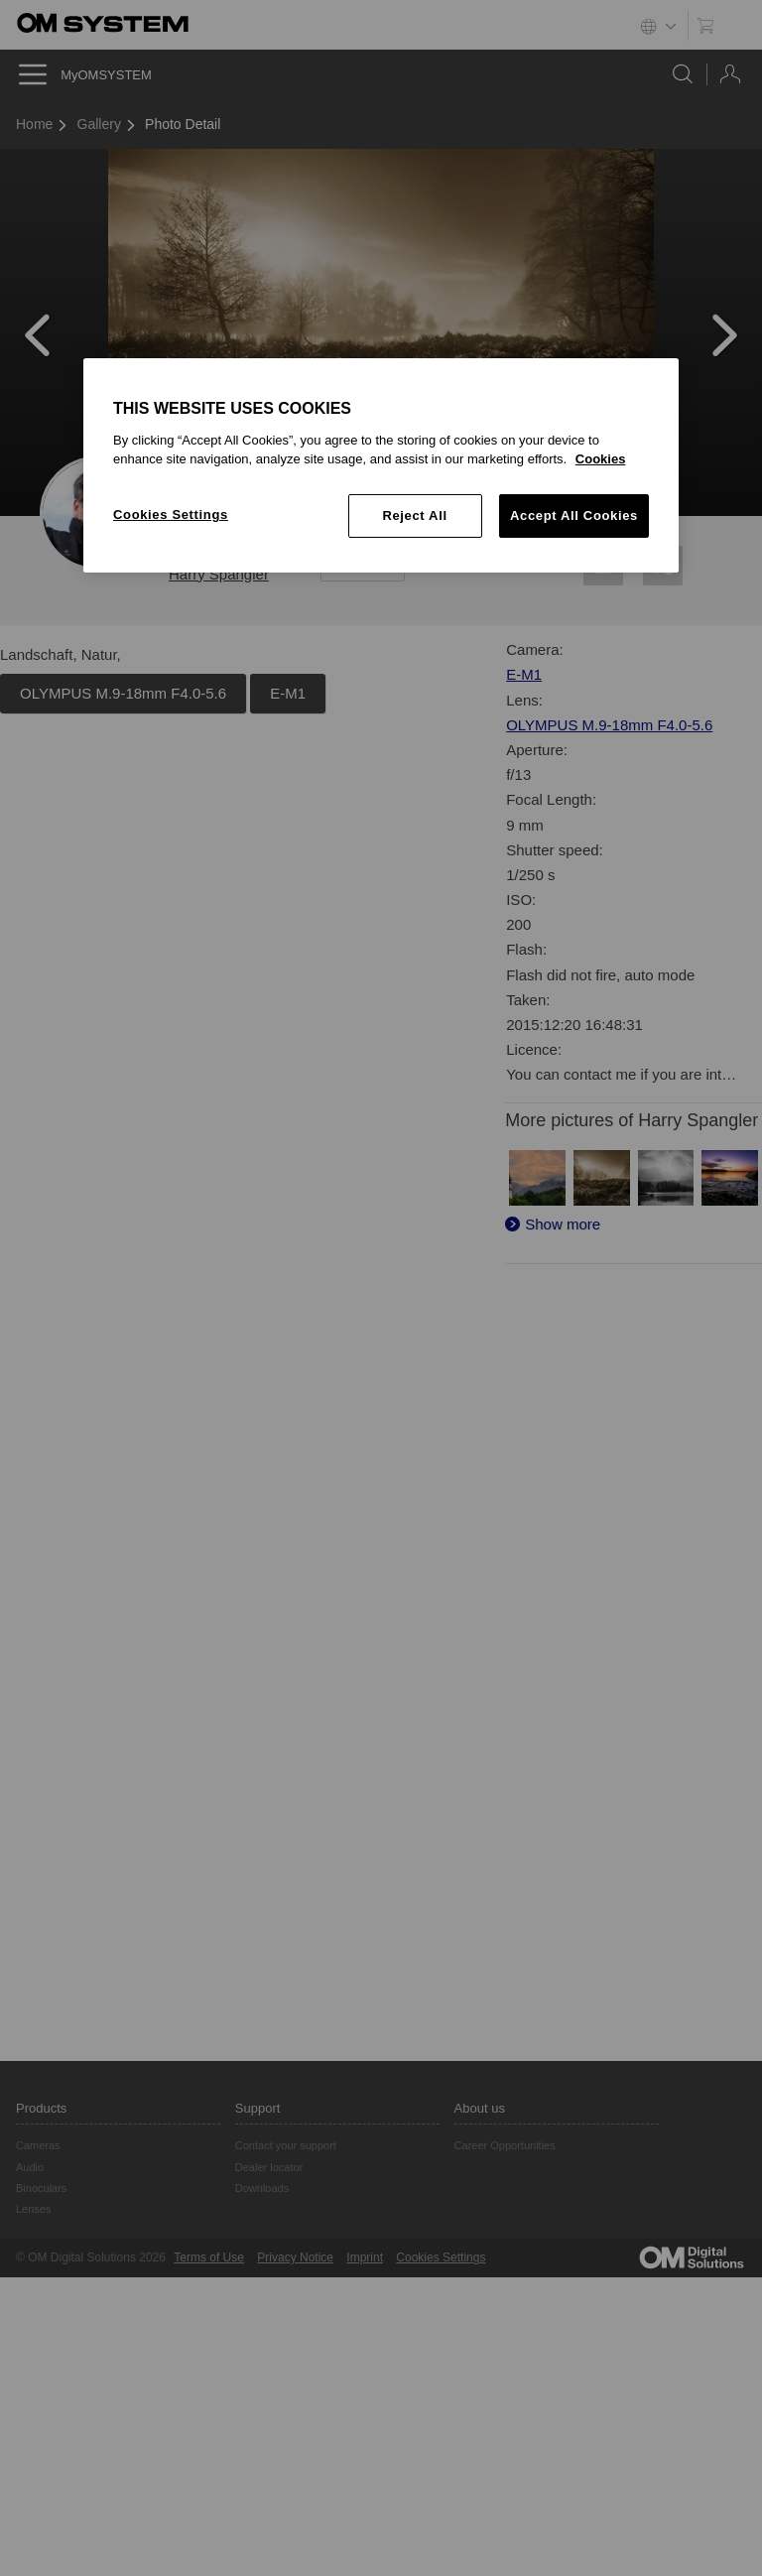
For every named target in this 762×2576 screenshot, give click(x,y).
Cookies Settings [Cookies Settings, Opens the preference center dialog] (170, 514)
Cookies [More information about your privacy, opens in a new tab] (600, 458)
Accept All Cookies (574, 515)
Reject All (414, 515)
